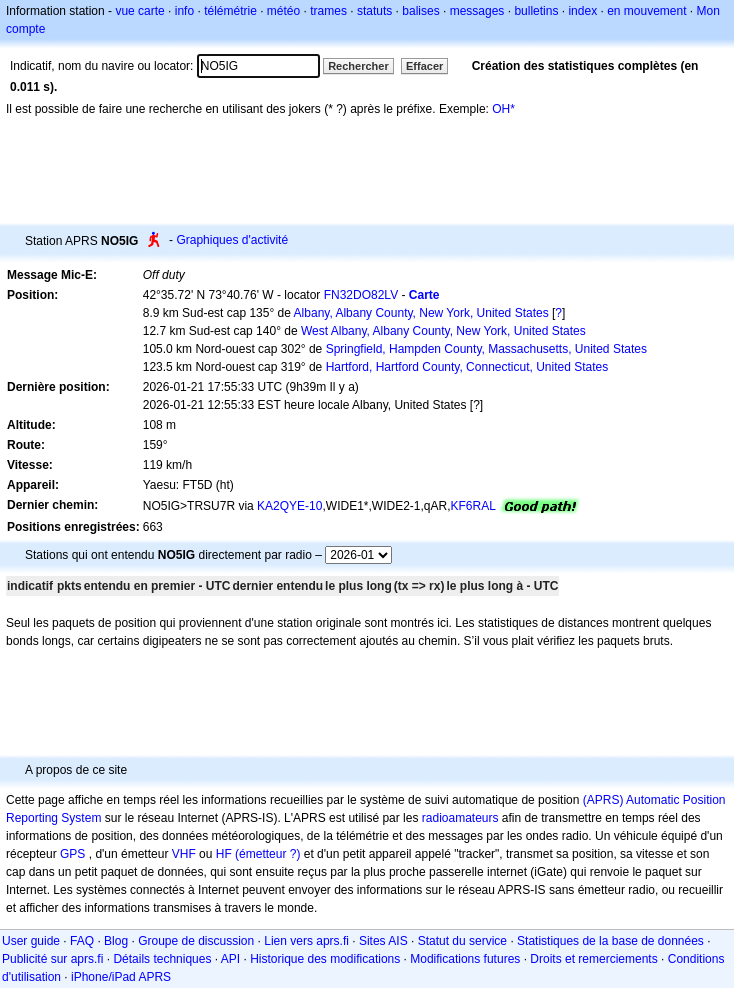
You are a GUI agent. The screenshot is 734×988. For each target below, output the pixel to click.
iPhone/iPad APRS (121, 977)
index (582, 11)
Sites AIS (383, 941)
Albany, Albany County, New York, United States (421, 313)
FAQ (82, 941)
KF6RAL (473, 506)
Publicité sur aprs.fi (52, 959)
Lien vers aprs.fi (306, 941)
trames (328, 11)
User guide (31, 941)
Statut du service (462, 941)
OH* (503, 109)
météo (283, 11)
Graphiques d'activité (232, 240)
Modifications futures (465, 959)
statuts (374, 11)
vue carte (139, 11)
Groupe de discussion (196, 941)
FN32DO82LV (361, 295)
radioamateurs (460, 818)
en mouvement (646, 11)
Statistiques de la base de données (610, 941)
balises (420, 11)
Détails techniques (162, 959)
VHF (184, 854)
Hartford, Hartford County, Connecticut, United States (467, 367)
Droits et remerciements (593, 959)
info (184, 11)
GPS (72, 854)
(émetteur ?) (267, 854)
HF (224, 854)
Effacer (424, 66)
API (230, 959)
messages (477, 11)
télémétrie (230, 11)
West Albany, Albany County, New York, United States (443, 331)
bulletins (536, 11)
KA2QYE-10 (289, 506)
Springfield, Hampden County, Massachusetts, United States (486, 349)
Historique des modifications (325, 959)
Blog (116, 941)
